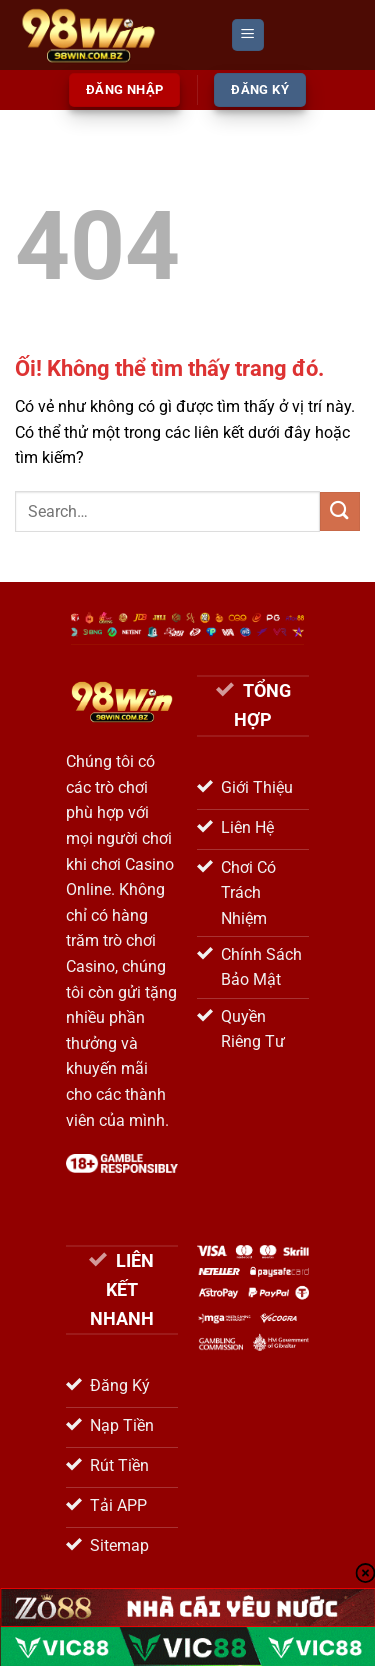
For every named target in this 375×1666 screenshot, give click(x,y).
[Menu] (248, 35)
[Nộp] (340, 511)
